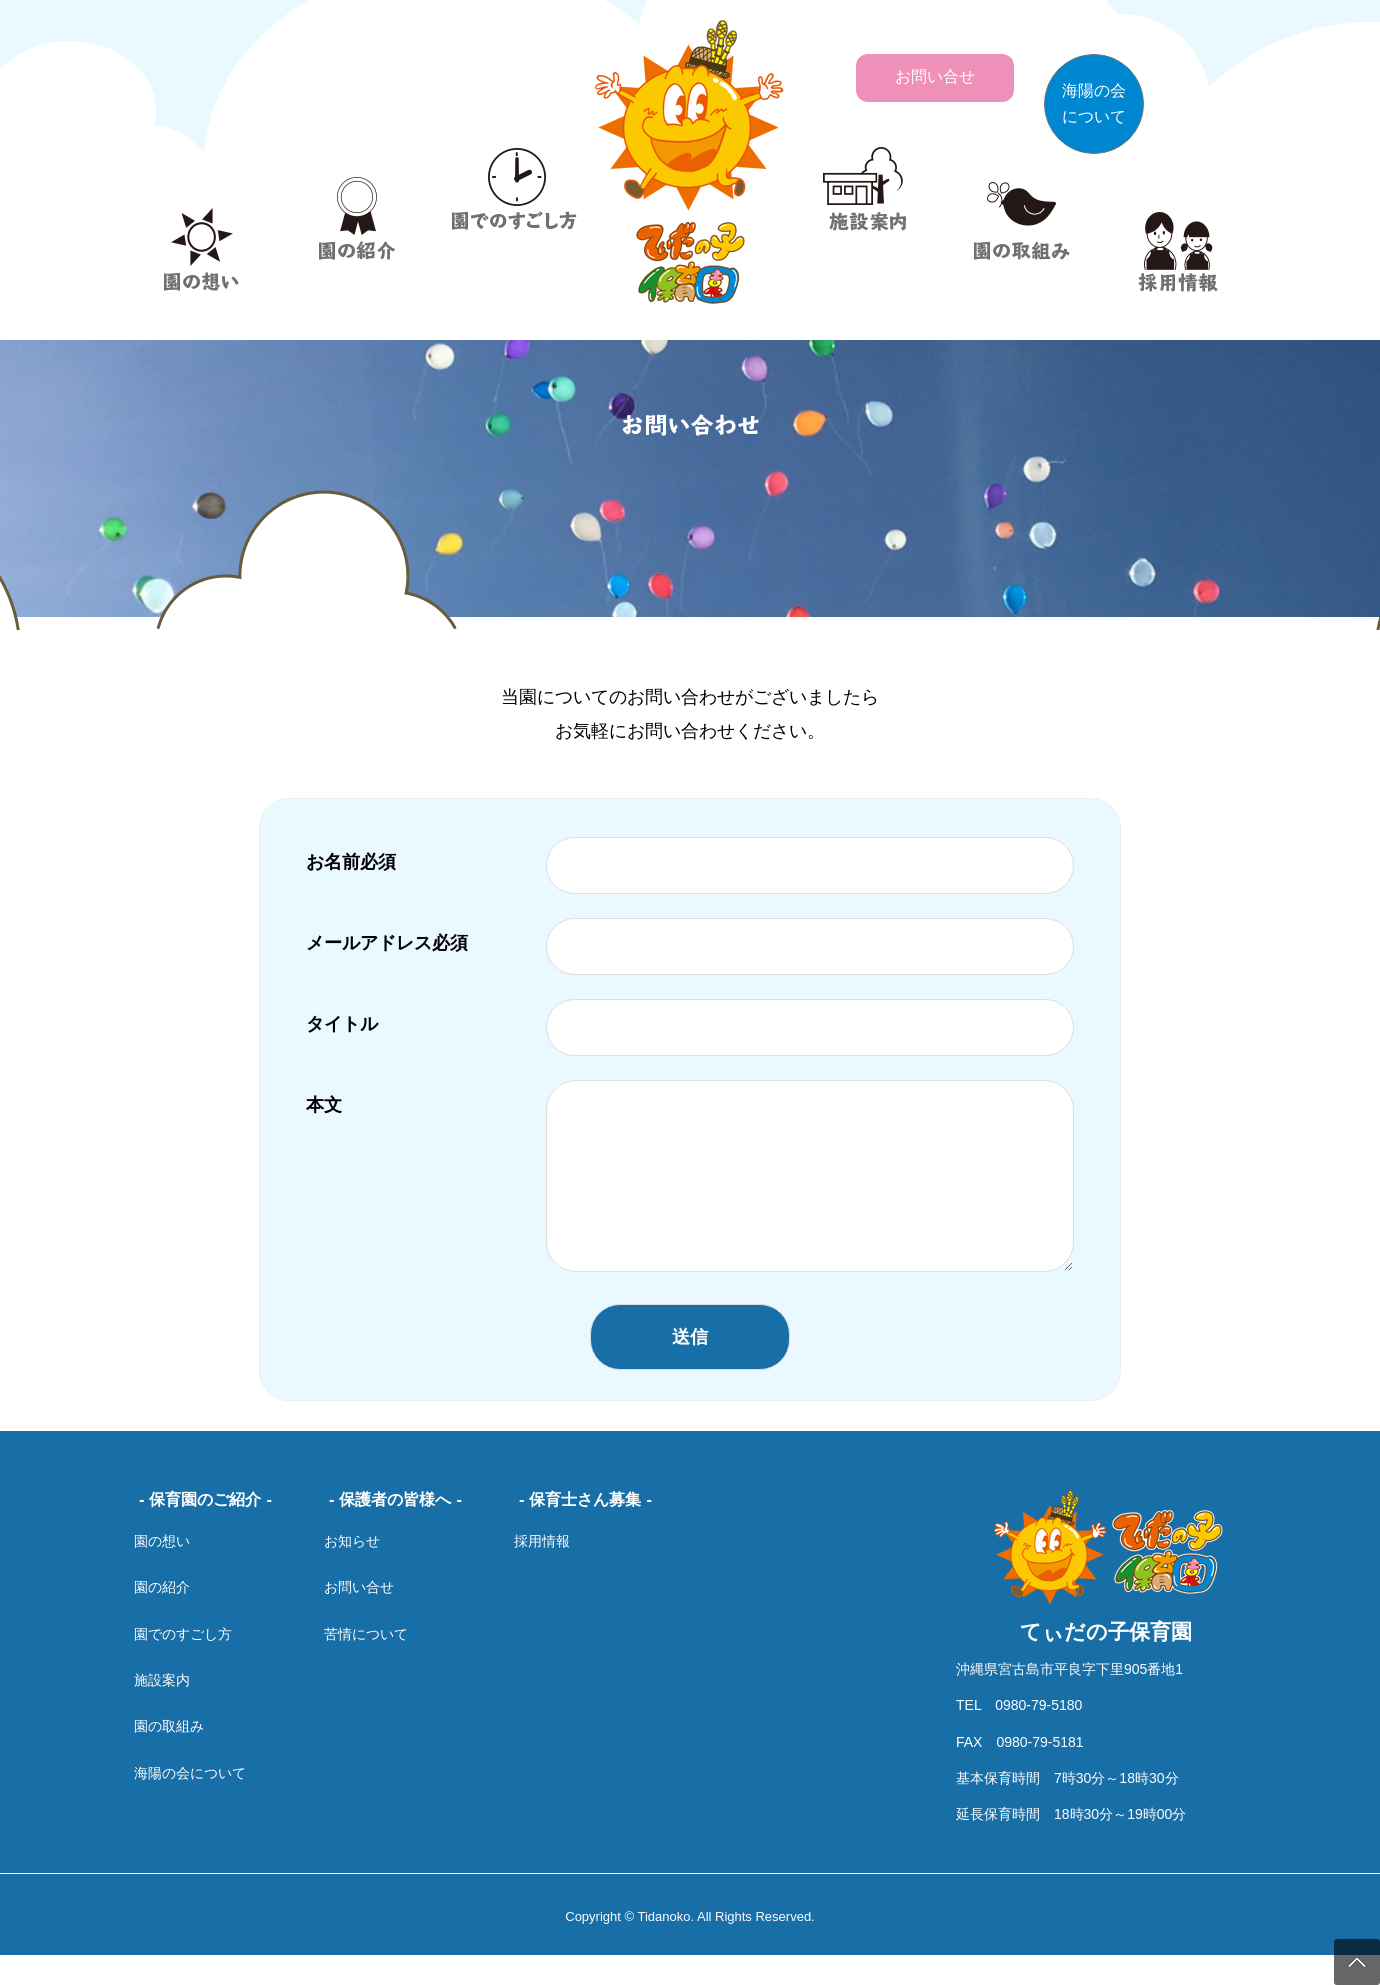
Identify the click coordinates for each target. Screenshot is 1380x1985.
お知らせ (352, 1571)
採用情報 (542, 1571)
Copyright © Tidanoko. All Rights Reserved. (689, 1946)
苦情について (366, 1664)
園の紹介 (162, 1617)
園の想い (162, 1571)
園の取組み (169, 1756)
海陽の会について (190, 1803)
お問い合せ (359, 1617)
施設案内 (162, 1710)
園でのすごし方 (183, 1664)
